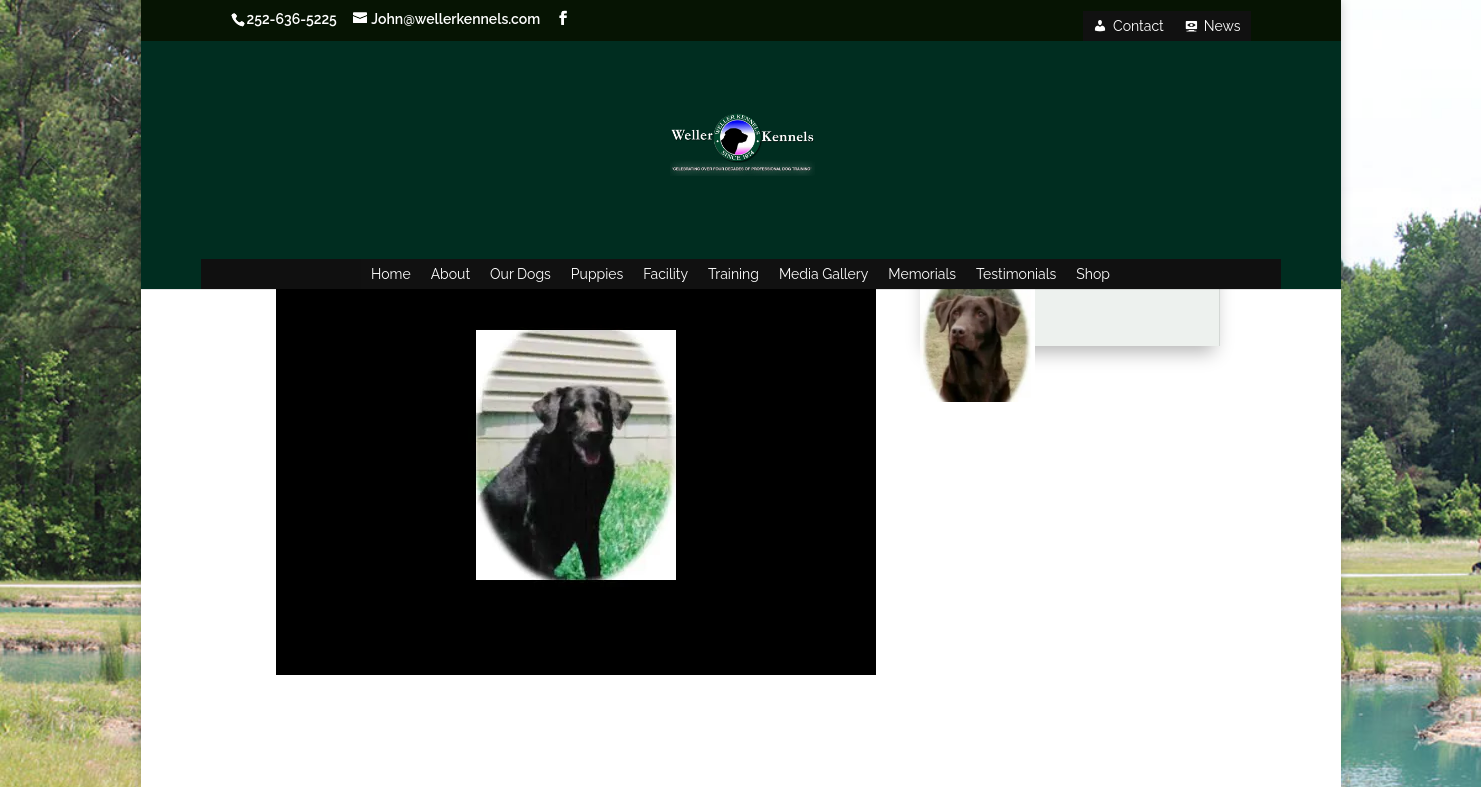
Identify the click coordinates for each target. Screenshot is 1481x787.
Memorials (922, 274)
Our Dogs (520, 274)
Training (733, 274)
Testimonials (1016, 274)
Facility (665, 274)
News (1222, 26)
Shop (1093, 274)
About (450, 274)
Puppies (597, 274)
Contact (1138, 26)
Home (391, 274)
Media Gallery (823, 274)
